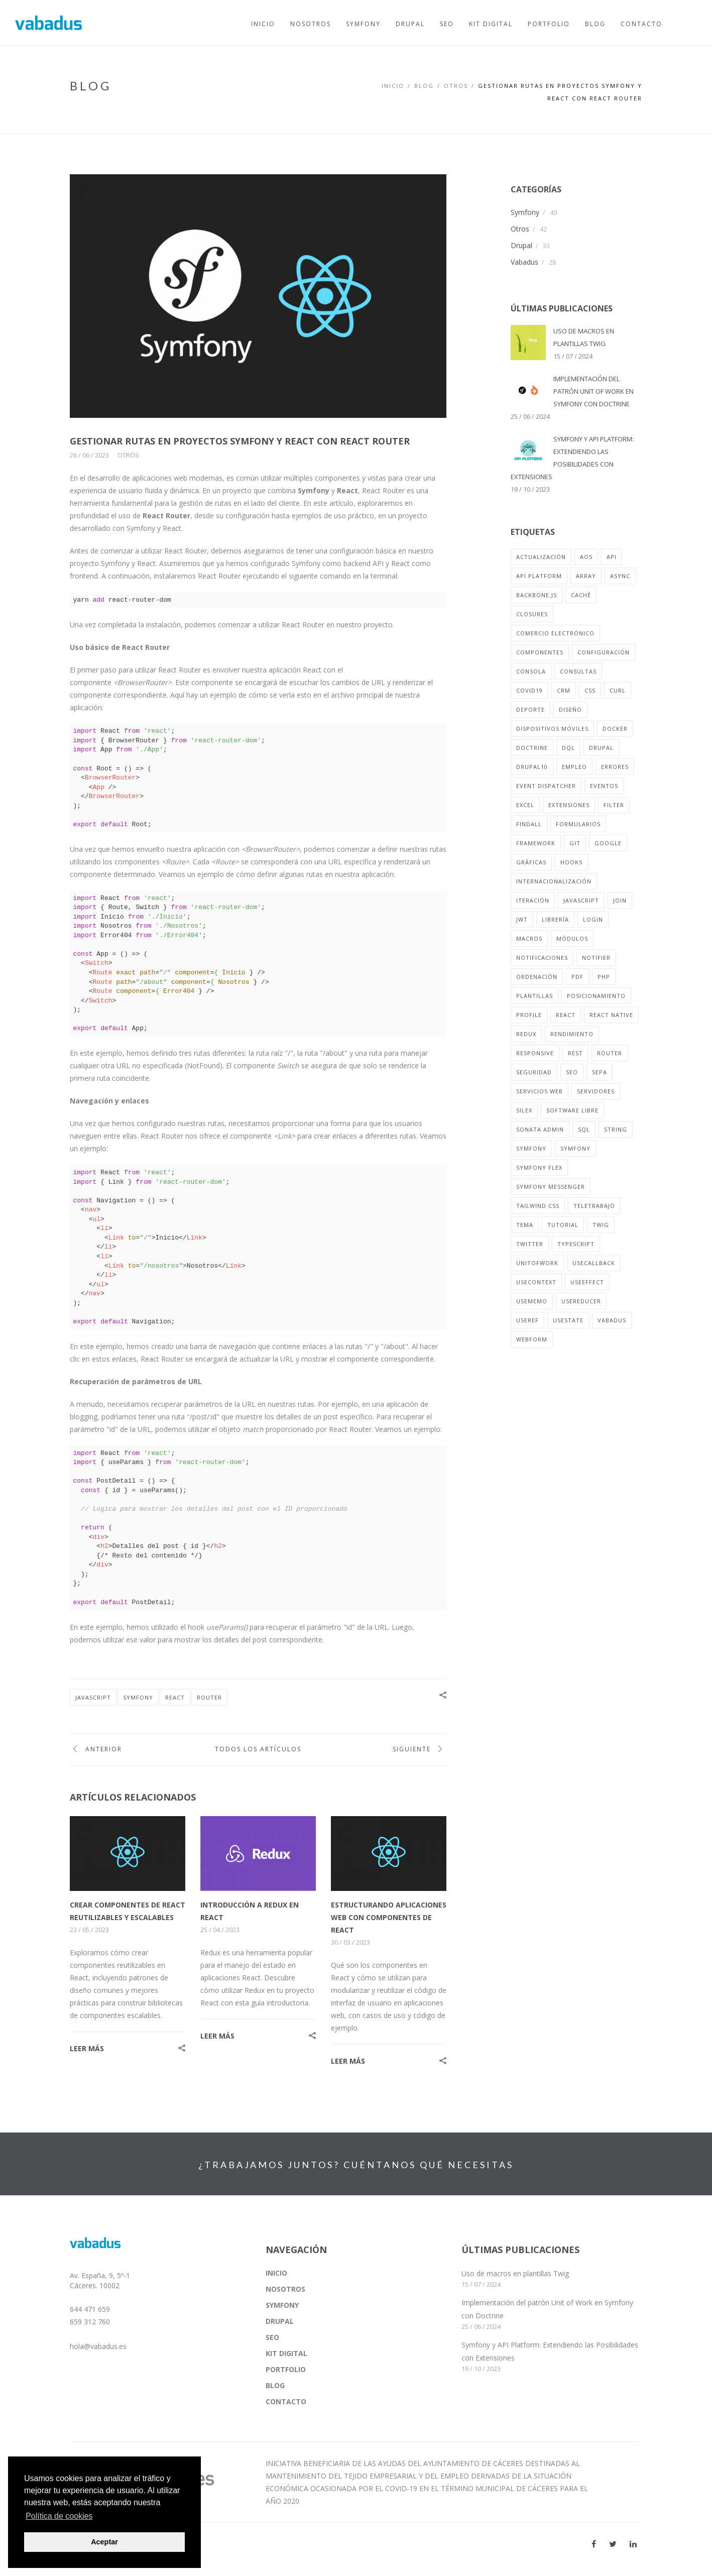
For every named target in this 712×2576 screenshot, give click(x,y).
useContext (536, 1282)
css (590, 690)
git (574, 843)
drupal (601, 747)
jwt (522, 919)
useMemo (531, 1301)
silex (524, 1110)
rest (575, 1053)
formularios (578, 824)
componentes (539, 652)
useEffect (587, 1282)
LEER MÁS (87, 2048)
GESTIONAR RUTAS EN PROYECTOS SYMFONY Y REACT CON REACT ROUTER (240, 441)
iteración (532, 900)
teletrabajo (594, 1205)
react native (611, 1015)
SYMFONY (282, 2305)
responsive (535, 1053)
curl (618, 690)
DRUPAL (280, 2321)
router (209, 1697)
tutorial (562, 1224)
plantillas (534, 995)
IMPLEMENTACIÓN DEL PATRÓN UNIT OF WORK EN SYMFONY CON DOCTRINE (593, 391)
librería (555, 919)
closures (532, 614)
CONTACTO (286, 2401)
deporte (530, 709)
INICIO (276, 2273)
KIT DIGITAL (286, 2353)
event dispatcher (546, 786)
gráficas (531, 862)
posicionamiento (596, 995)
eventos (604, 786)
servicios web (539, 1091)
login (593, 919)
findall (529, 824)
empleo (574, 766)
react (175, 1697)
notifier (596, 957)
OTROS (456, 85)
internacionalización (553, 881)
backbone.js (536, 595)
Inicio (393, 85)
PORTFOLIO (286, 2369)
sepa (599, 1072)
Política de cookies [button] (59, 2516)
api (612, 557)
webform (531, 1339)
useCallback (593, 1263)
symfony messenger (550, 1186)
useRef (527, 1320)
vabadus (612, 1320)
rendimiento (572, 1034)
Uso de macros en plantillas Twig (515, 2273)
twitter (529, 1244)
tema (524, 1224)
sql (584, 1129)
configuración (603, 652)
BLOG (424, 85)
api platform (539, 576)
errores (615, 766)
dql (568, 747)
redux (526, 1034)
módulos (572, 938)
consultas (578, 671)
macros (529, 938)
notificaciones (542, 957)
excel (525, 805)
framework (535, 843)
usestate (568, 1320)
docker (615, 728)
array (586, 576)
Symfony (525, 212)
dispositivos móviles (552, 728)
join (620, 900)
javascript (93, 1697)
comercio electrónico (555, 633)
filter (614, 805)
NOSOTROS (285, 2289)
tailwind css (537, 1205)
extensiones (568, 805)
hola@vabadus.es (98, 2346)
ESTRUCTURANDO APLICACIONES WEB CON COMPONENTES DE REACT (388, 1917)
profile (529, 1015)
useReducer (581, 1301)
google (608, 843)
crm (563, 690)
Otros (128, 455)
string (615, 1129)
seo (572, 1072)
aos (586, 557)
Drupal (521, 245)
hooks (571, 862)
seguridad (534, 1072)
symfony (138, 1697)
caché (581, 595)
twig (600, 1224)
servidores (596, 1091)
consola (531, 671)
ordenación (536, 976)
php (604, 976)
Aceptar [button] (104, 2542)
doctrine (532, 747)
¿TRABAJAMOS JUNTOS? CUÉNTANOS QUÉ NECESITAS (356, 2164)
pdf (577, 976)
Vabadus (524, 262)
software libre (572, 1110)
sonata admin (540, 1129)
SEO (272, 2337)
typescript (576, 1244)
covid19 (529, 690)
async (620, 576)
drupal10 (532, 766)
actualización (541, 557)
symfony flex (539, 1167)
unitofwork (537, 1263)
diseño (570, 709)
